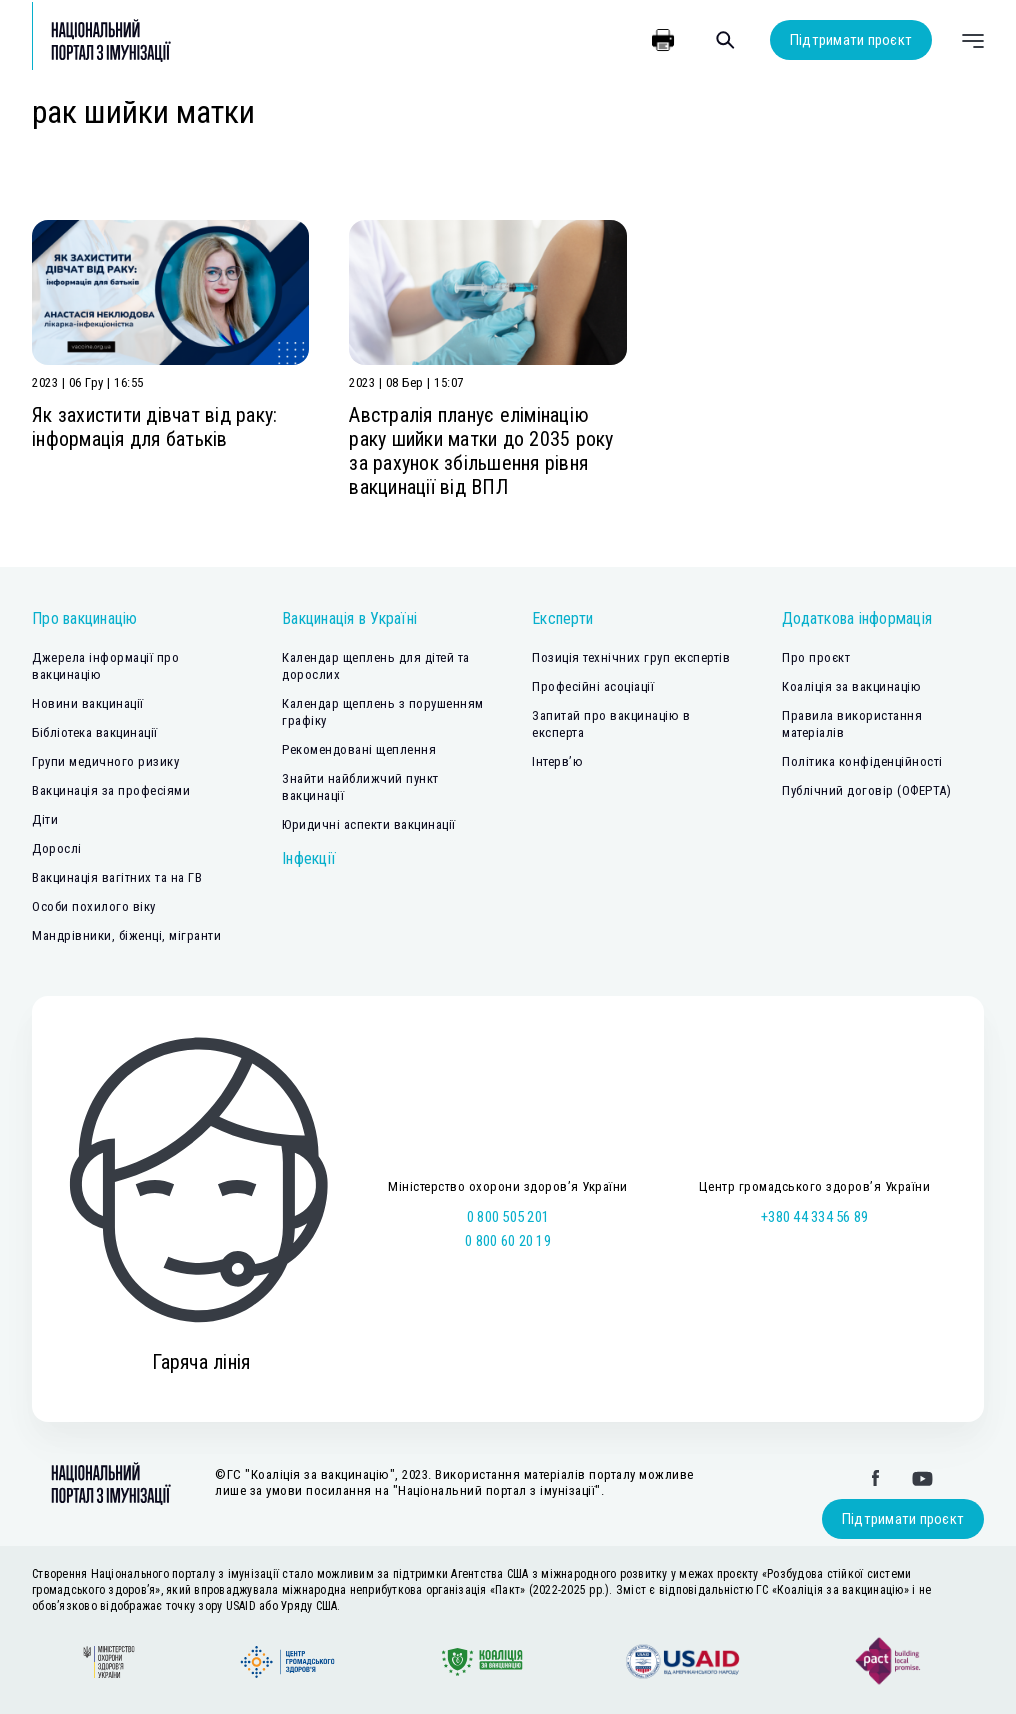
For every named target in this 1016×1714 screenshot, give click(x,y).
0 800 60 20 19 (508, 1241)
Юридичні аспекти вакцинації (369, 824)
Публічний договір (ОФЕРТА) (866, 790)
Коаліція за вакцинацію (851, 686)
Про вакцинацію (85, 618)
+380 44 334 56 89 (814, 1217)
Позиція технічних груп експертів (631, 657)
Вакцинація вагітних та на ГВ (117, 877)
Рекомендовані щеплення (359, 749)
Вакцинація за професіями (111, 790)
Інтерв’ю (557, 761)
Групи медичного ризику (105, 761)
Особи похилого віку (94, 906)
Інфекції (309, 858)
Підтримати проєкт (851, 40)
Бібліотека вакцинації (95, 732)
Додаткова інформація (857, 618)
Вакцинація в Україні (349, 618)
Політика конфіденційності (862, 761)
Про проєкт (816, 657)
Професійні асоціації (593, 686)
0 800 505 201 (508, 1217)
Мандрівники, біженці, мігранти (126, 935)
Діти (45, 819)
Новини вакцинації (88, 703)
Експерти (562, 618)
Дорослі (57, 848)
